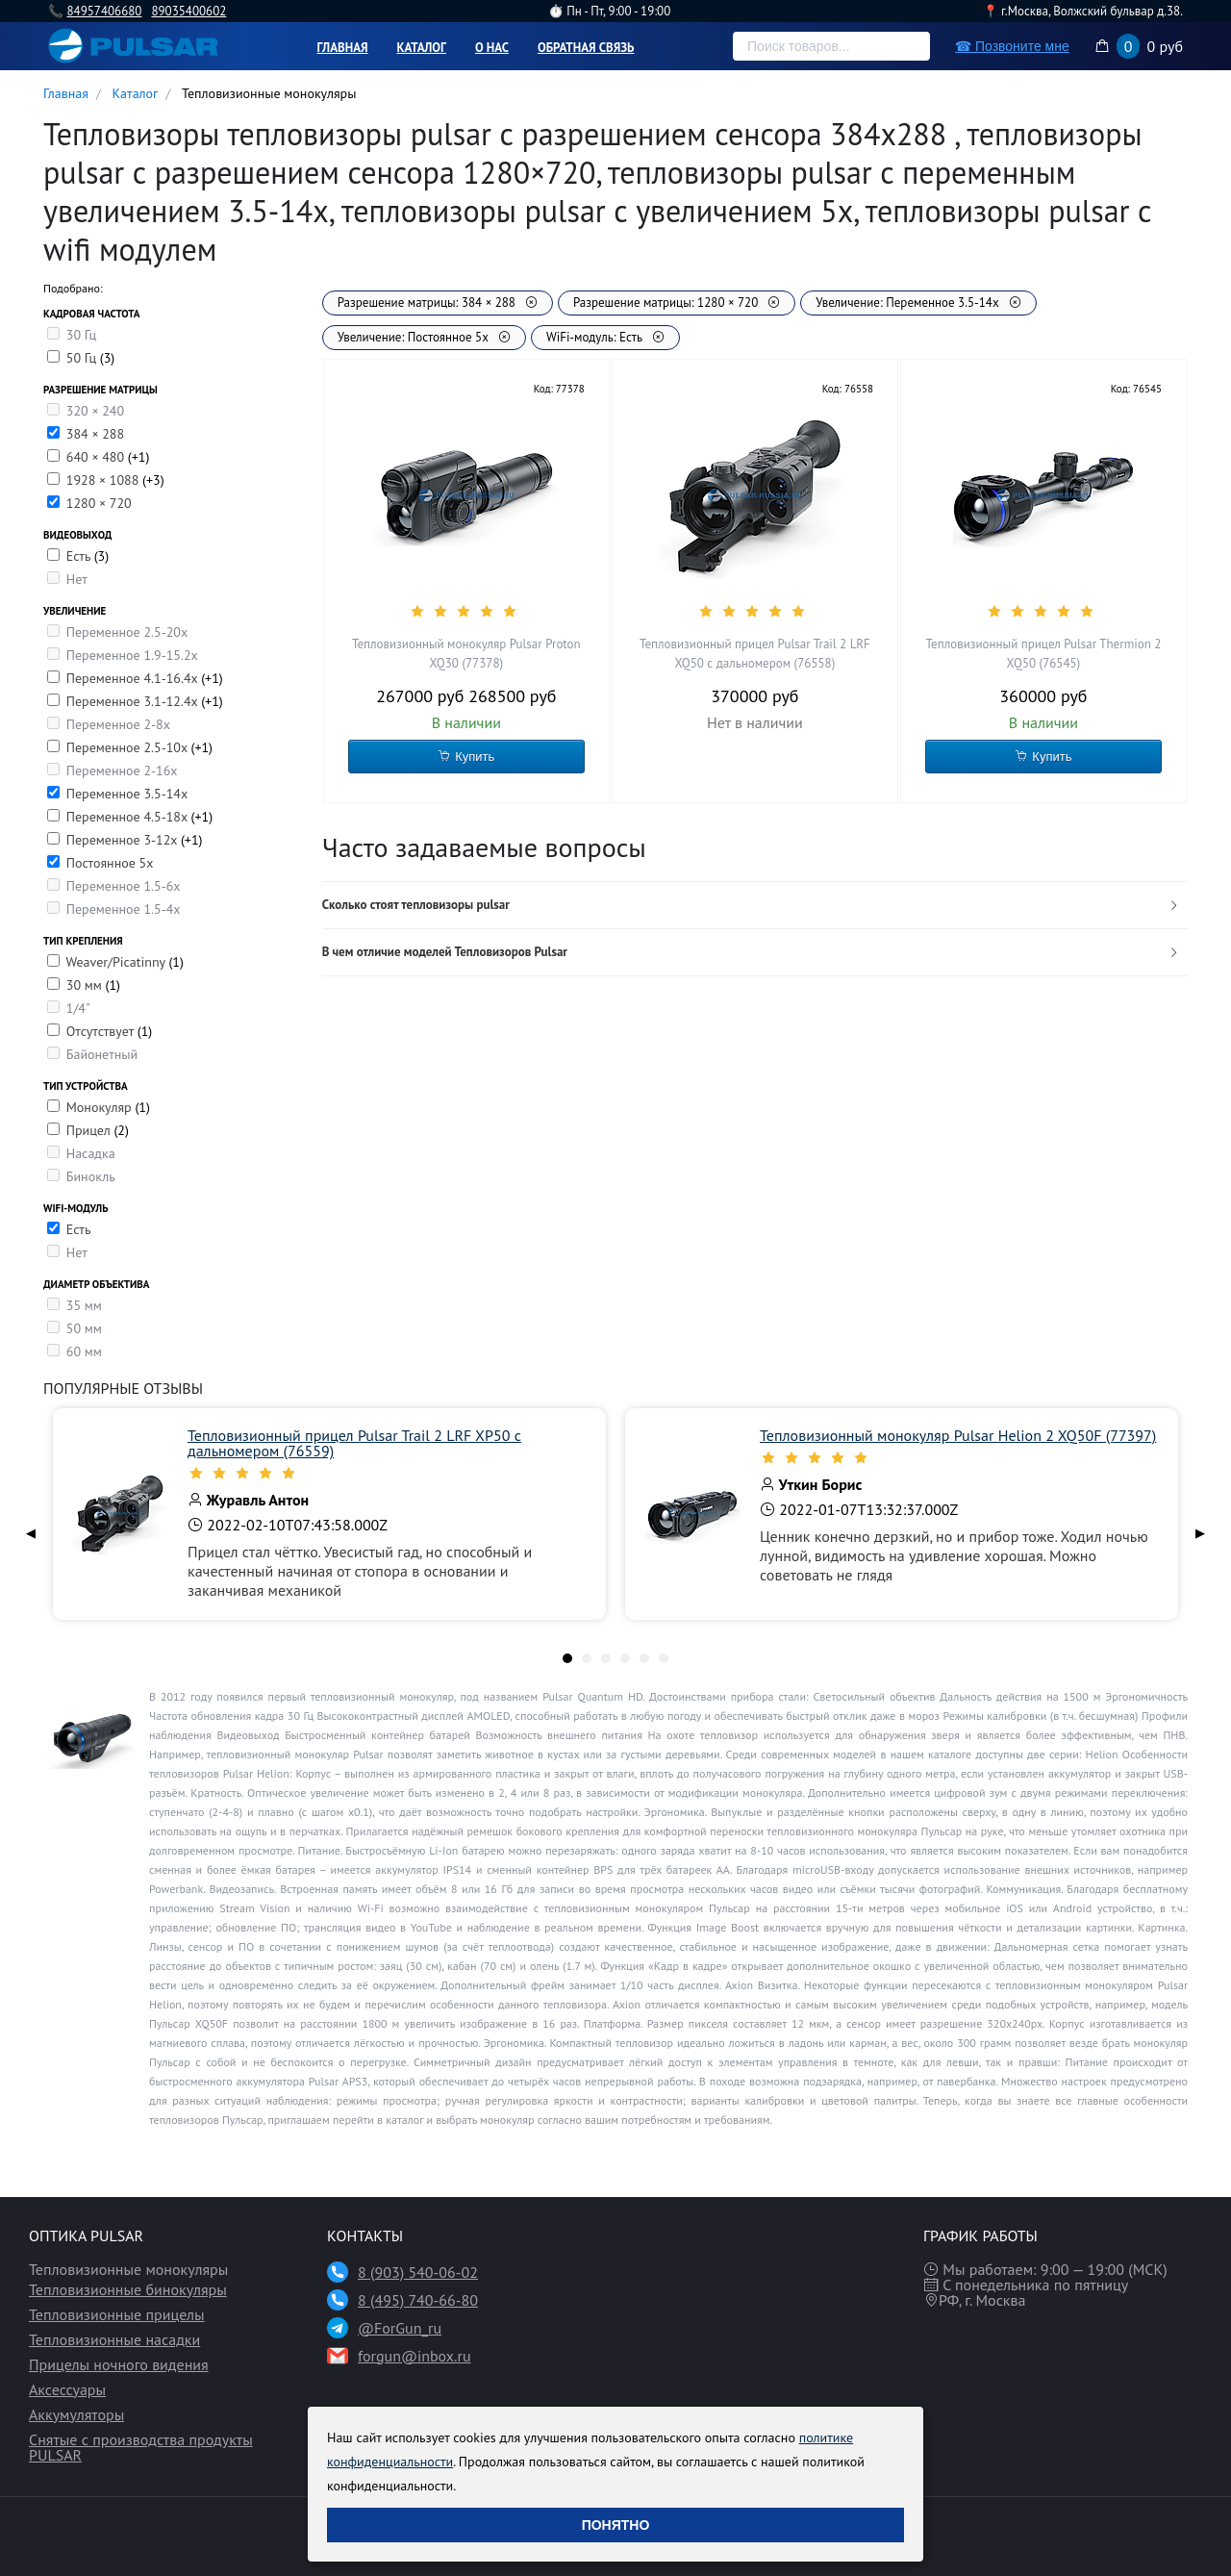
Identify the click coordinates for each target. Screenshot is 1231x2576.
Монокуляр (101, 1107)
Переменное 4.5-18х (128, 816)
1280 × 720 (99, 503)
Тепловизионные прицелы (117, 2314)
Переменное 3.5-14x (127, 793)
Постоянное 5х (110, 862)
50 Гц (83, 357)
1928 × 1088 (104, 480)
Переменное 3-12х (123, 839)
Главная (342, 47)
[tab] (755, 905)
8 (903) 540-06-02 (418, 2272)
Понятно (616, 2525)
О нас (492, 47)
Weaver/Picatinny (116, 962)
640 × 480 (97, 457)
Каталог (421, 47)
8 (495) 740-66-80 (418, 2300)
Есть (80, 556)
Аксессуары (67, 2389)
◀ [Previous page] (31, 1533)
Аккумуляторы (76, 2414)
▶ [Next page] (1200, 1533)
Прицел (90, 1130)
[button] (755, 905)
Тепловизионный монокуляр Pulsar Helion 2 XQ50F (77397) (958, 1435)
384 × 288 (95, 433)
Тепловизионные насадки (114, 2339)
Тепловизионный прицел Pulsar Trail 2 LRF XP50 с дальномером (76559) (354, 1443)
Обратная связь (586, 47)
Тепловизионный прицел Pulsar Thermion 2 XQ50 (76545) (1044, 653)
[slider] (466, 610)
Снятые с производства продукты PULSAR (141, 2447)
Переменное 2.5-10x (128, 747)
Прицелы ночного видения (119, 2364)
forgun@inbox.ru (414, 2355)
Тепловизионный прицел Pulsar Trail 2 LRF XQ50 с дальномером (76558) (755, 653)
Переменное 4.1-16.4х (133, 678)
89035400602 (188, 11)
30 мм (86, 985)
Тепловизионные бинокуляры (128, 2289)
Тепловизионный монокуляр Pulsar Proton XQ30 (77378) (466, 653)
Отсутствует (102, 1031)
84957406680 (103, 11)
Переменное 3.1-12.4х (133, 701)
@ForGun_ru (399, 2327)
